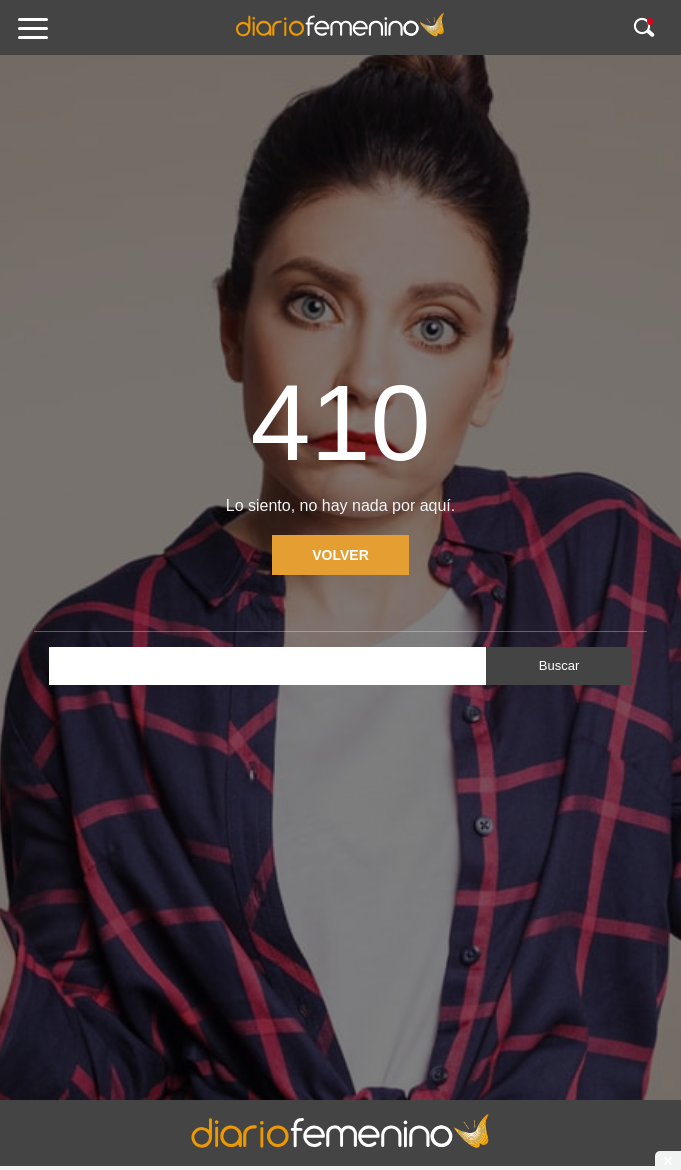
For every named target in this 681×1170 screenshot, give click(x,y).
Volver (340, 555)
